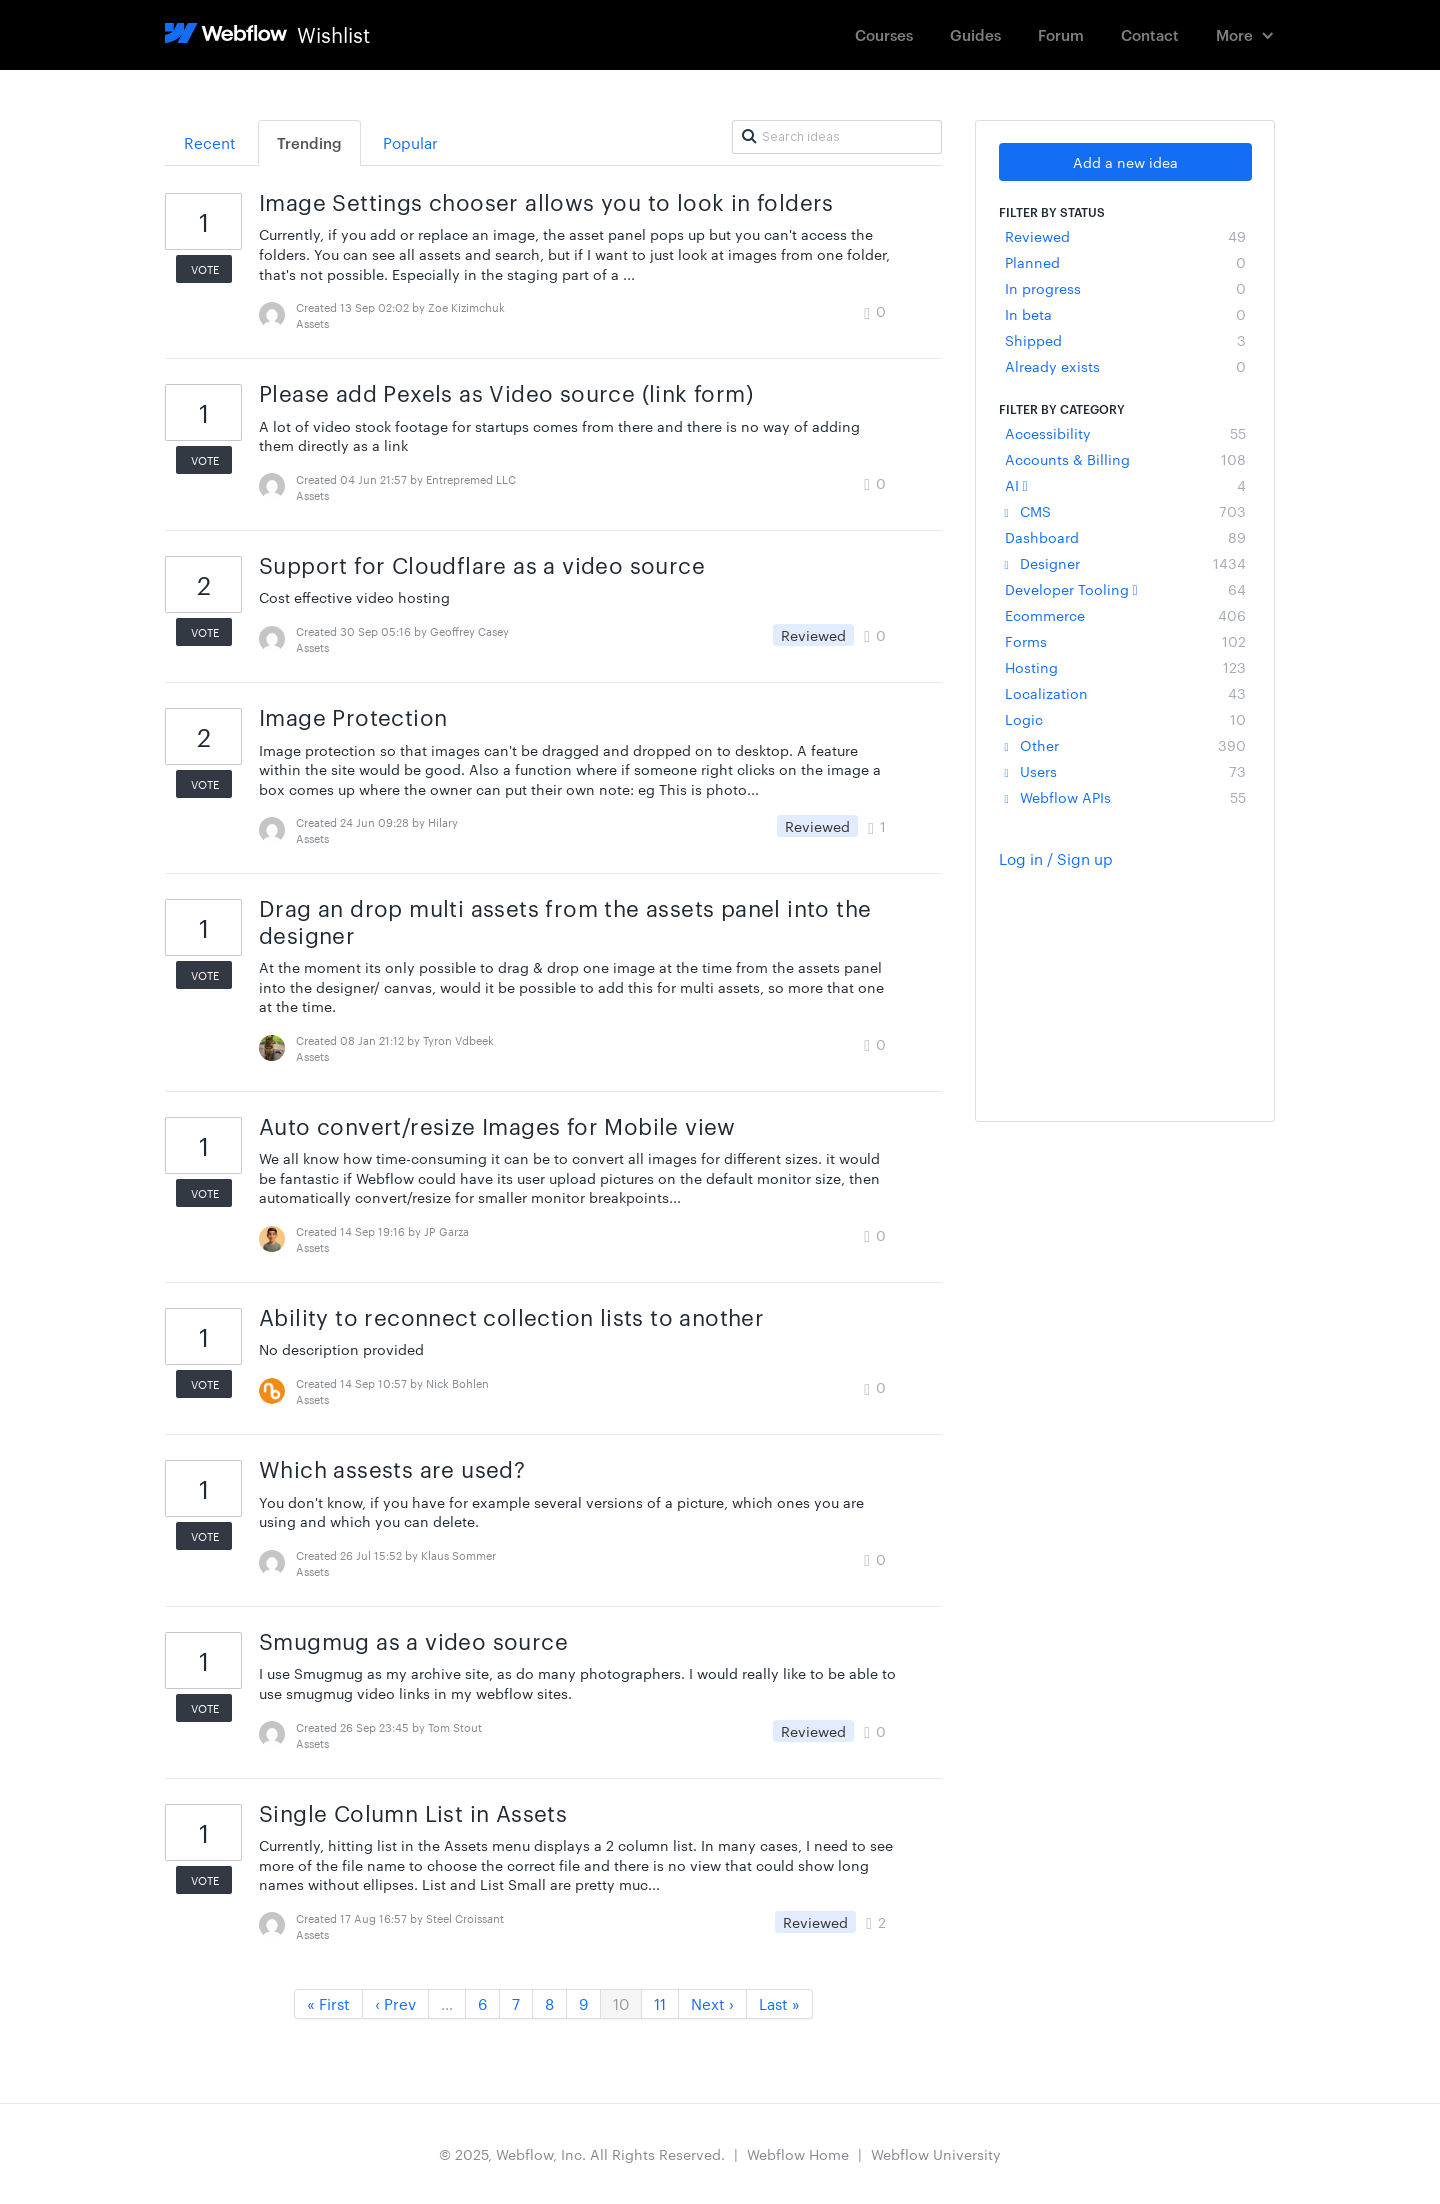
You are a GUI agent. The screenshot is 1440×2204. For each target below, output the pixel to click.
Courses (884, 34)
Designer (1125, 563)
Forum (1061, 34)
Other (1125, 745)
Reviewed (1125, 236)
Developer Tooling (1125, 589)
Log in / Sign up (1056, 858)
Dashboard (1125, 537)
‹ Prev (395, 2003)
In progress (1125, 288)
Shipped (1125, 340)
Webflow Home (798, 2154)
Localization (1125, 693)
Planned (1125, 262)
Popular (410, 142)
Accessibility (1125, 433)
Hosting (1125, 667)
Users (1125, 771)
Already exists (1125, 366)
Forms (1125, 641)
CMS (1125, 511)
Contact (1150, 34)
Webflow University (936, 2154)
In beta (1125, 314)
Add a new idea (1125, 162)
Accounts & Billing (1125, 459)
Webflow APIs (1125, 797)
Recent (210, 142)
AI (1125, 485)
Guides (975, 34)
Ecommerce (1125, 615)
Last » (779, 2003)
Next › (712, 2003)
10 (621, 2003)
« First (328, 2003)
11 (660, 2003)
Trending (309, 142)
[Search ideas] (837, 137)
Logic (1125, 719)
